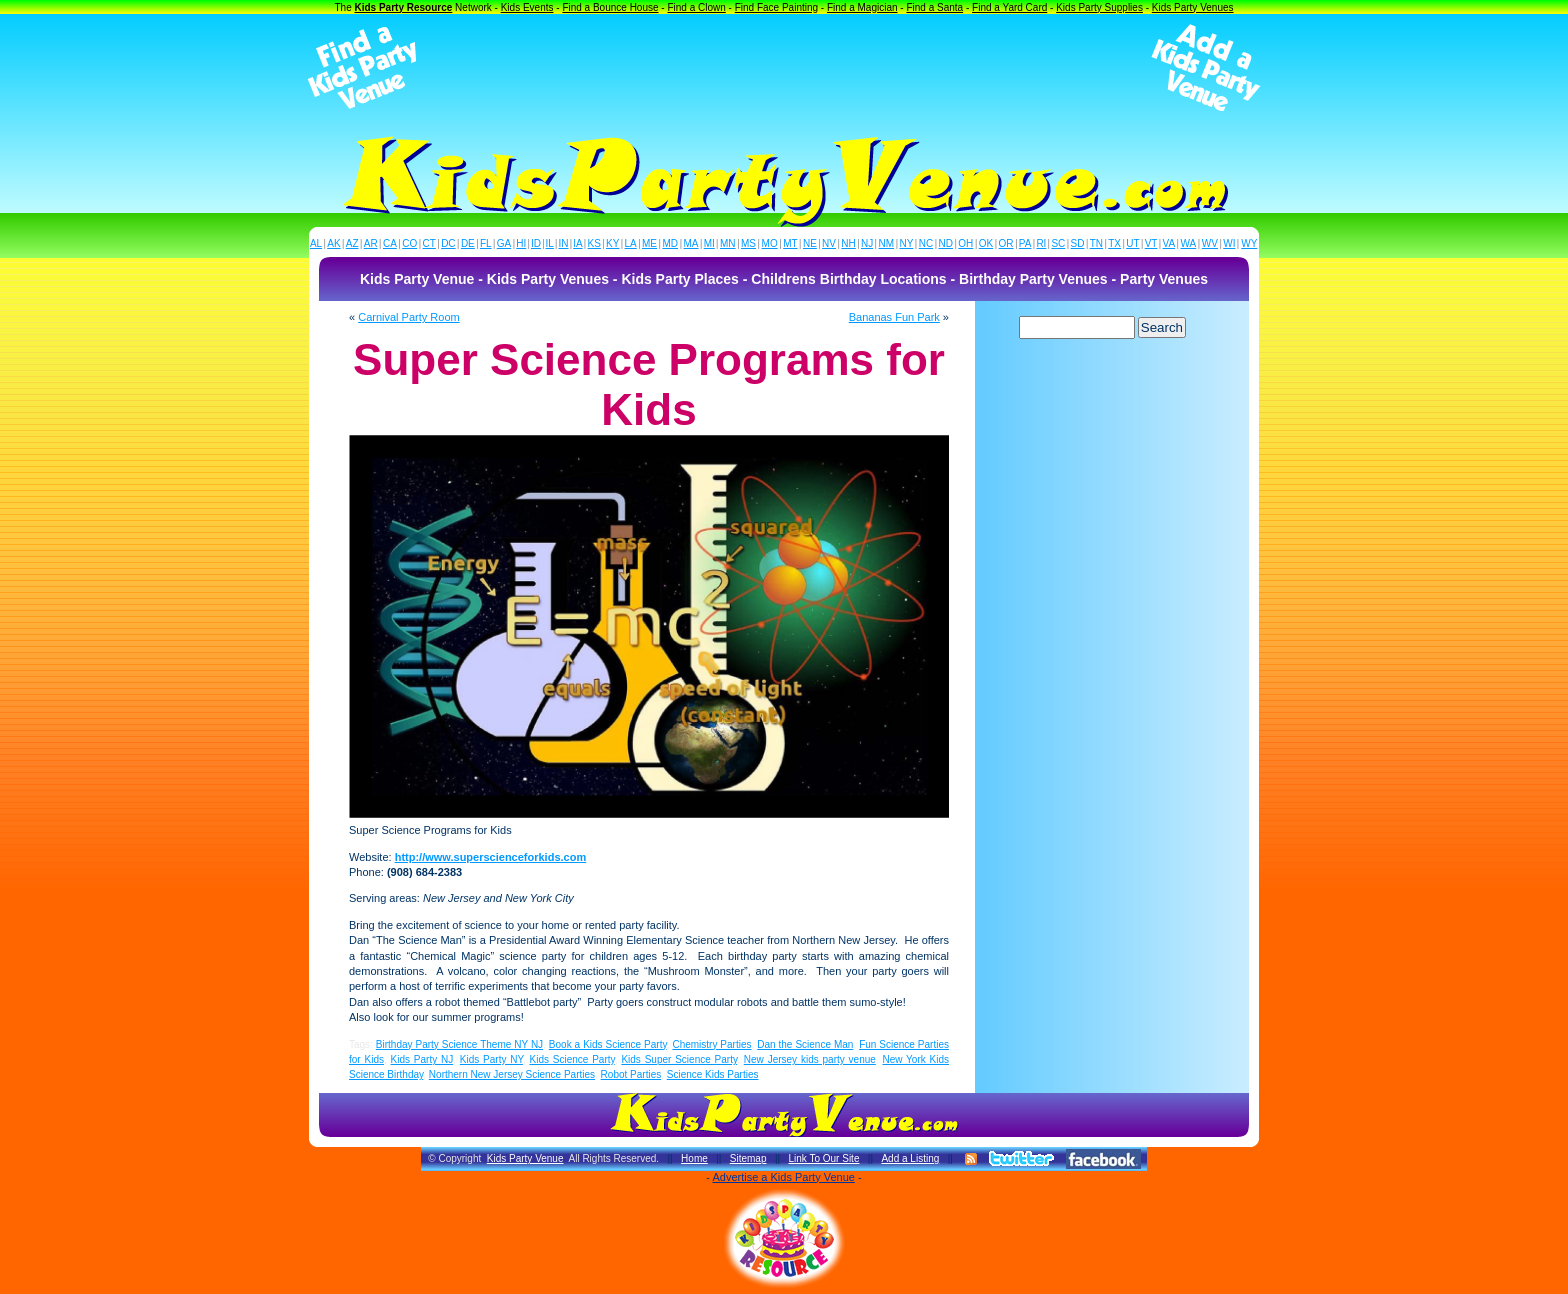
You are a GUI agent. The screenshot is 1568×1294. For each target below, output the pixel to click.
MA (691, 243)
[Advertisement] (784, 68)
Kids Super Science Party (679, 1059)
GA (504, 243)
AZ (352, 243)
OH (965, 243)
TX (1114, 243)
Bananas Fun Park (894, 317)
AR (371, 243)
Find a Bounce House (610, 7)
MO (770, 243)
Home (694, 1158)
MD (671, 243)
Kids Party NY (491, 1059)
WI (1229, 243)
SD (1078, 243)
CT (429, 243)
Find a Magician (862, 7)
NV (829, 243)
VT (1151, 243)
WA (1189, 243)
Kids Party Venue (525, 1158)
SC (1058, 243)
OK (986, 243)
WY (1249, 243)
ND (946, 243)
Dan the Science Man (805, 1044)
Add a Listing (910, 1158)
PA (1025, 243)
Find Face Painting (776, 7)
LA (631, 243)
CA (390, 243)
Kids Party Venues (1193, 7)
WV (1210, 243)
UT (1132, 243)
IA (577, 243)
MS (748, 243)
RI (1041, 243)
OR (1006, 243)
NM (887, 243)
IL (550, 243)
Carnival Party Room (408, 317)
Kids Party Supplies (1099, 7)
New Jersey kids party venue (810, 1059)
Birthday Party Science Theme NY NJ (459, 1044)
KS (594, 243)
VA (1169, 243)
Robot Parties (631, 1074)
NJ (867, 243)
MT (790, 243)
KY (612, 243)
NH (848, 243)
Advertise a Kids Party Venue (783, 1177)
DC (448, 243)
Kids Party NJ (422, 1059)
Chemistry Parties (711, 1044)
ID (536, 243)
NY (906, 243)
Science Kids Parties (713, 1074)
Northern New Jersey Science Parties (512, 1074)
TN (1096, 243)
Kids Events (527, 7)
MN (728, 243)
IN (563, 243)
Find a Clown (696, 7)
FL (486, 243)
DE (468, 243)
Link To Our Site (823, 1158)
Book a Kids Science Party (608, 1044)
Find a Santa (934, 7)
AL (316, 243)
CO (409, 243)
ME (649, 243)
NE (810, 243)
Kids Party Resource (404, 7)
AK (333, 243)
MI (709, 243)
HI (521, 243)
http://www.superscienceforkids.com (491, 857)
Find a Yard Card (1009, 7)
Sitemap (748, 1158)
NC (926, 243)
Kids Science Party (572, 1059)
